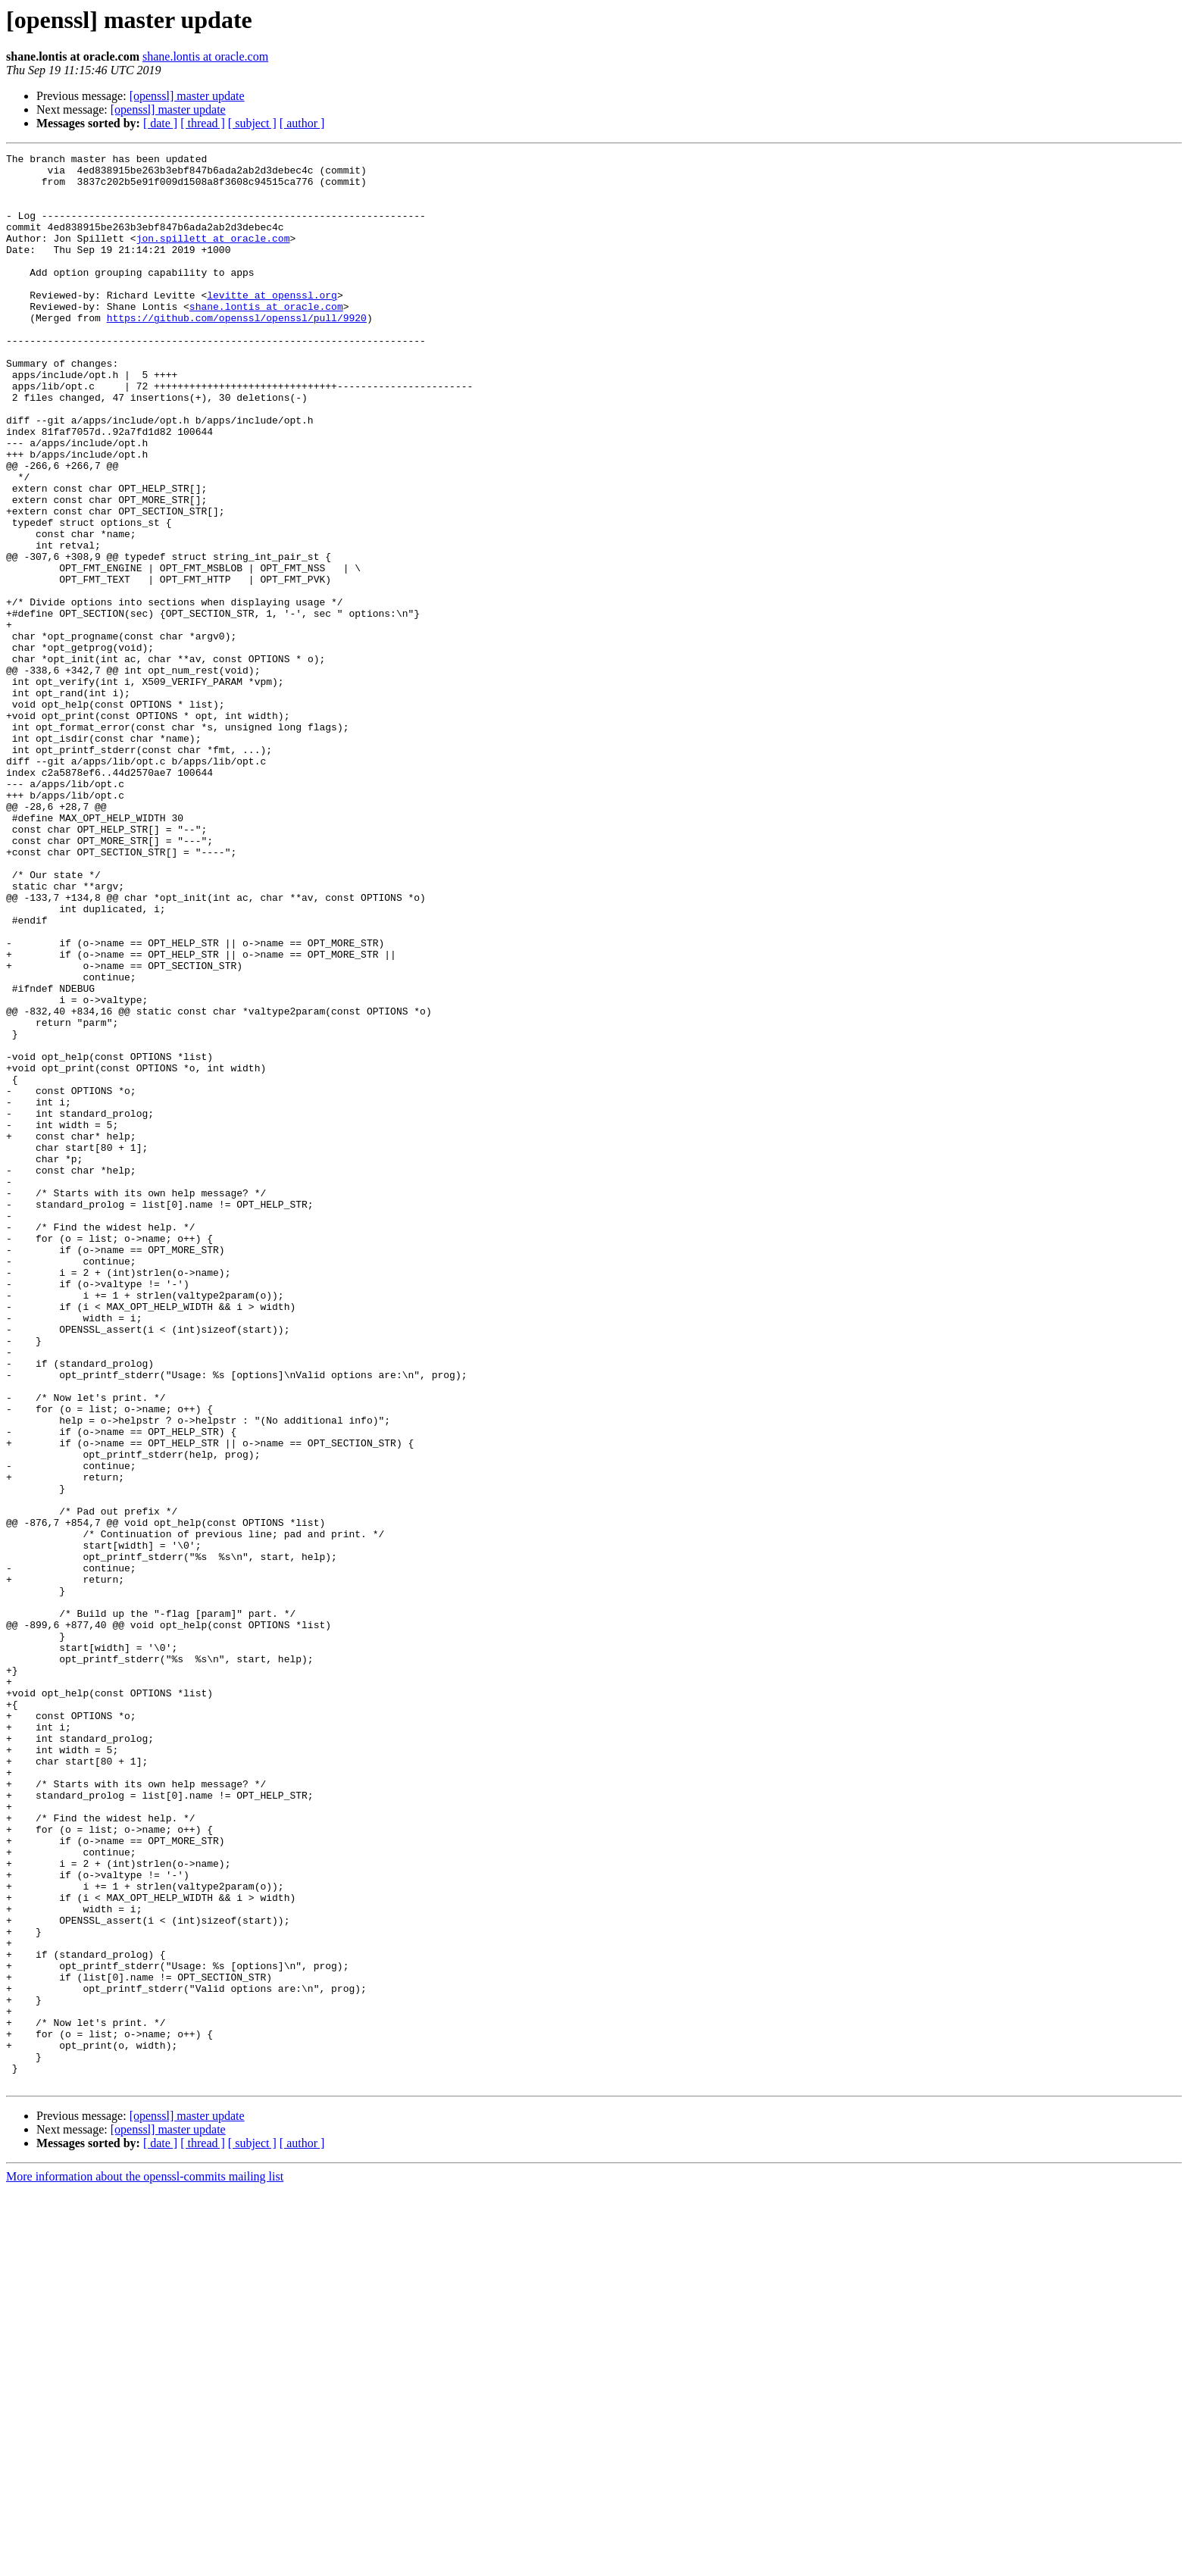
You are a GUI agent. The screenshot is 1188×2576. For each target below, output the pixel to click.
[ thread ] (202, 123)
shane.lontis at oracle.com (205, 56)
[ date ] (160, 123)
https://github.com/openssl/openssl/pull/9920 (237, 351)
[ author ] (302, 123)
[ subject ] (252, 123)
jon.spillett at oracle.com (213, 256)
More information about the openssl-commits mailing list (144, 2562)
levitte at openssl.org (272, 324)
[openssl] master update (187, 95)
